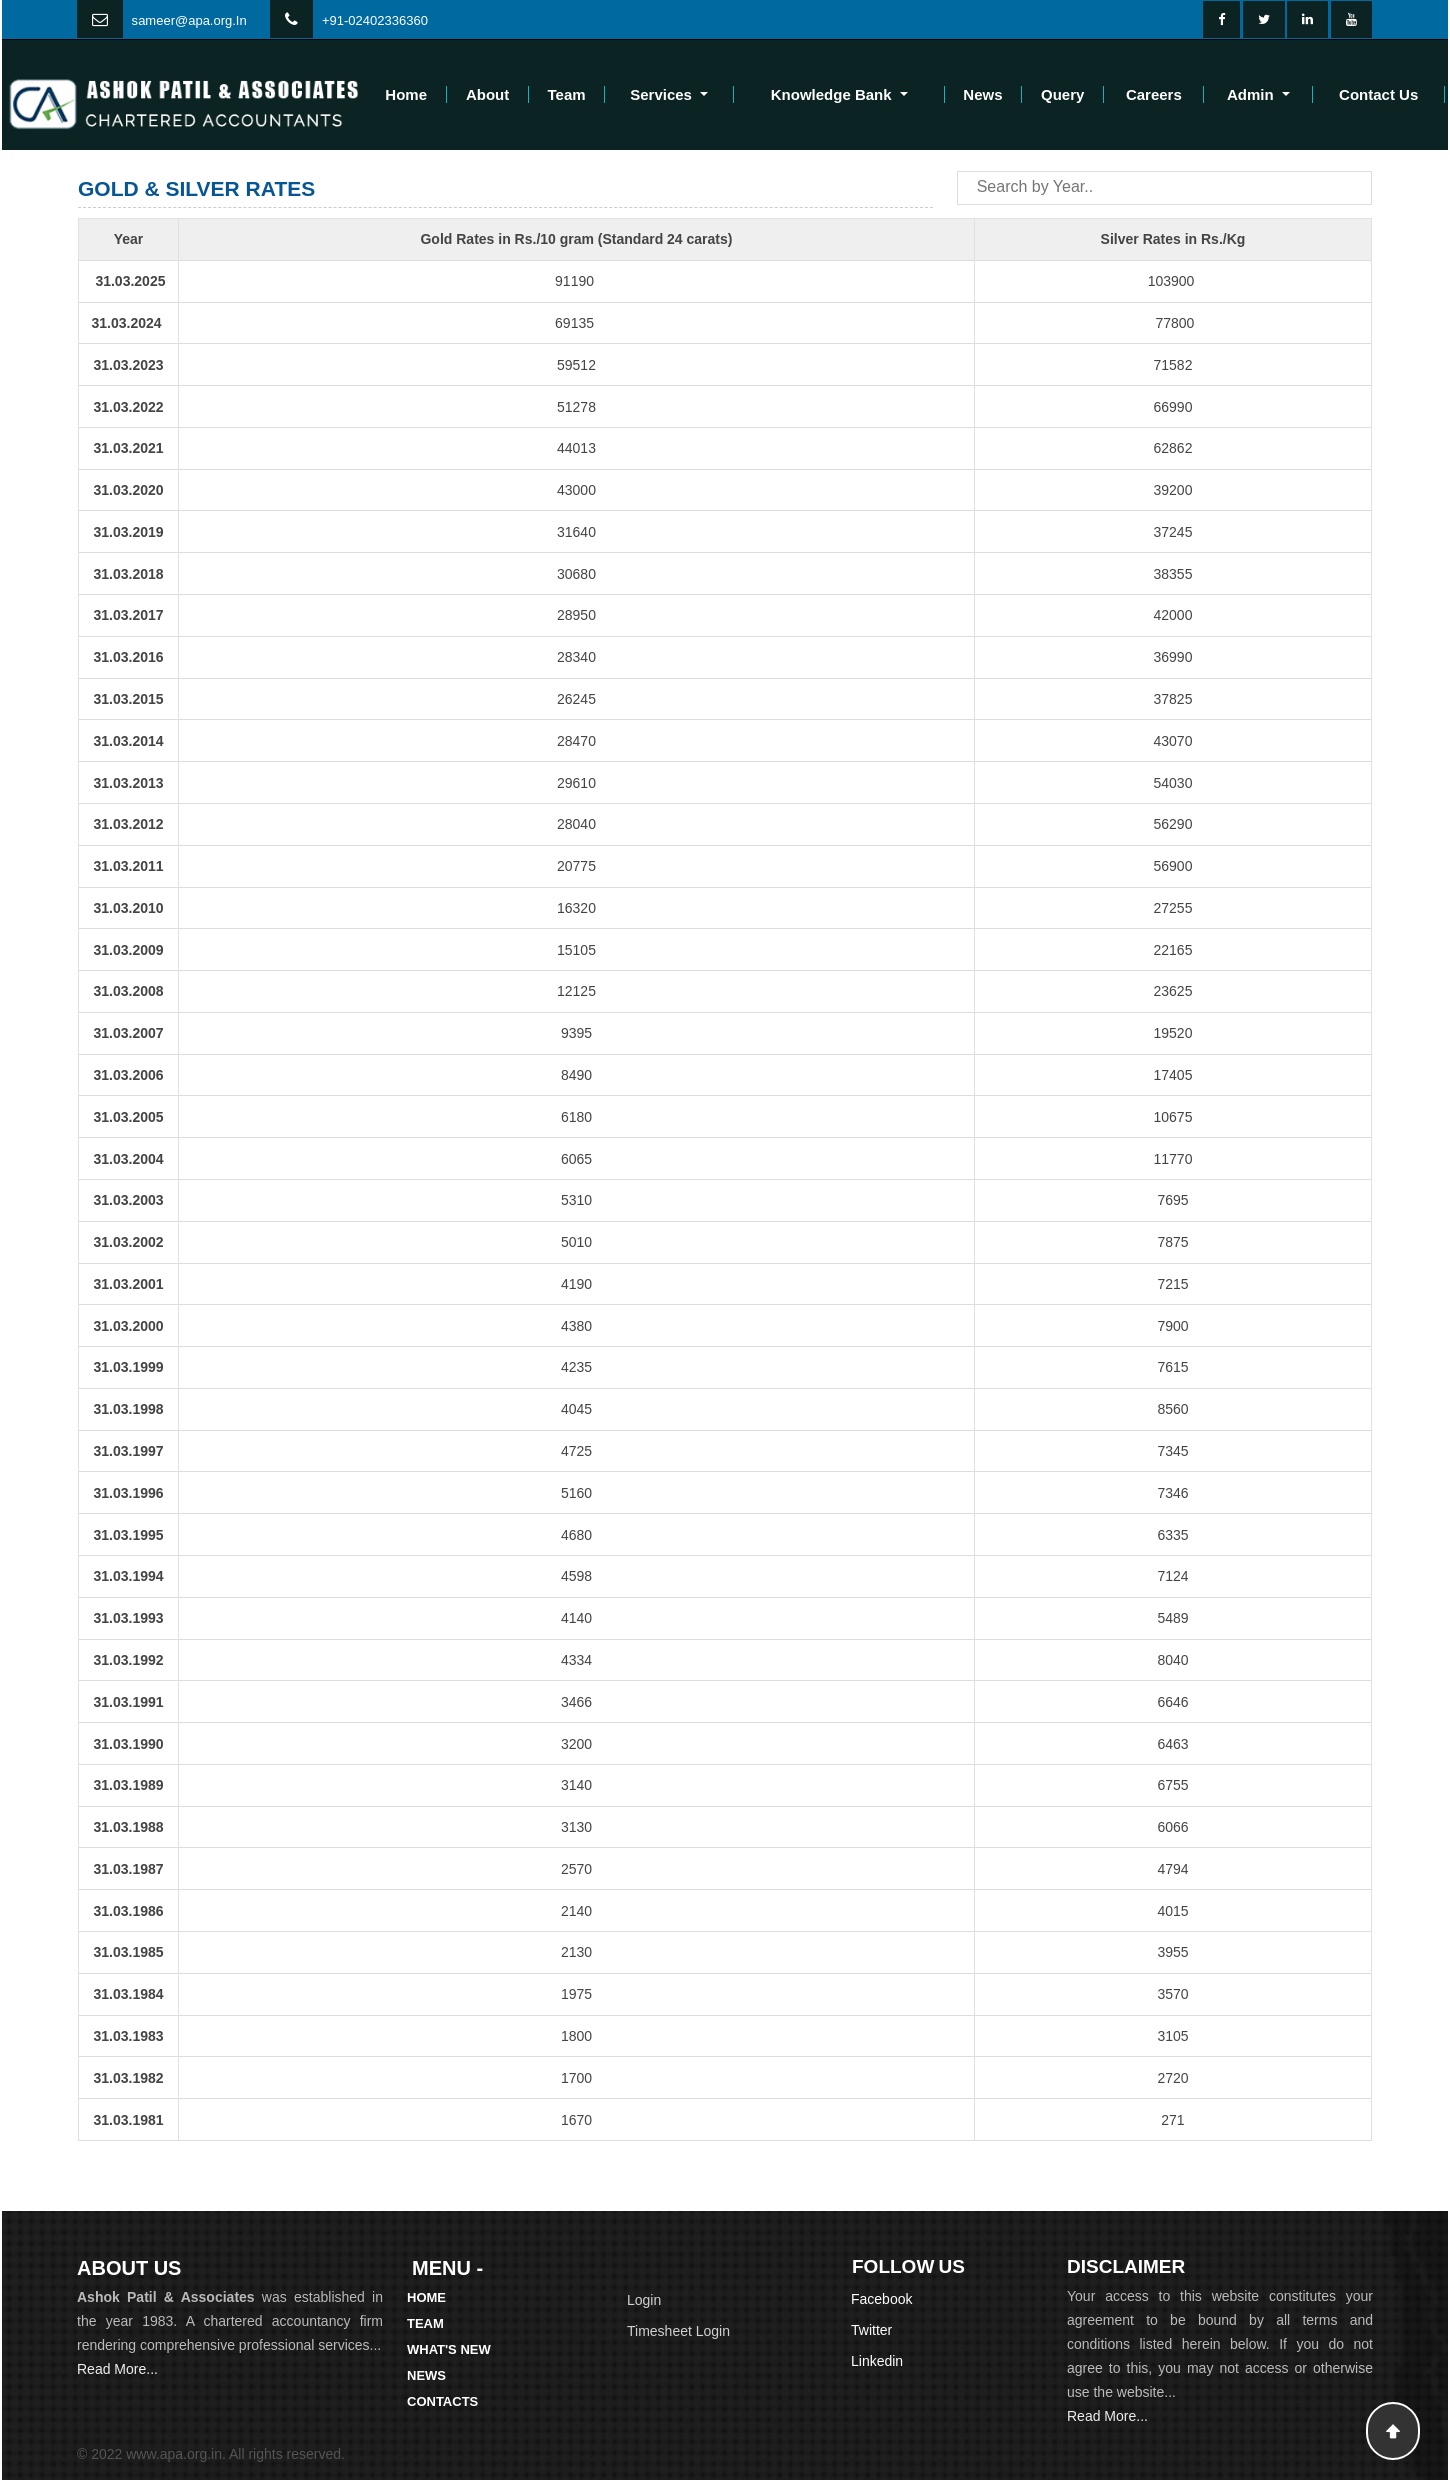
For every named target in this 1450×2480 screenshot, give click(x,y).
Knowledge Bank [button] (833, 94)
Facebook (881, 2299)
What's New (449, 2349)
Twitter (871, 2330)
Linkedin (877, 2361)
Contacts (442, 2401)
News (982, 94)
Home (406, 94)
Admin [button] (1252, 94)
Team (567, 94)
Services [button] (663, 94)
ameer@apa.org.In (192, 20)
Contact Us (1378, 94)
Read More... (117, 2369)
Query (1062, 94)
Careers (1154, 94)
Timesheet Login (678, 2331)
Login (644, 2300)
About (487, 94)
